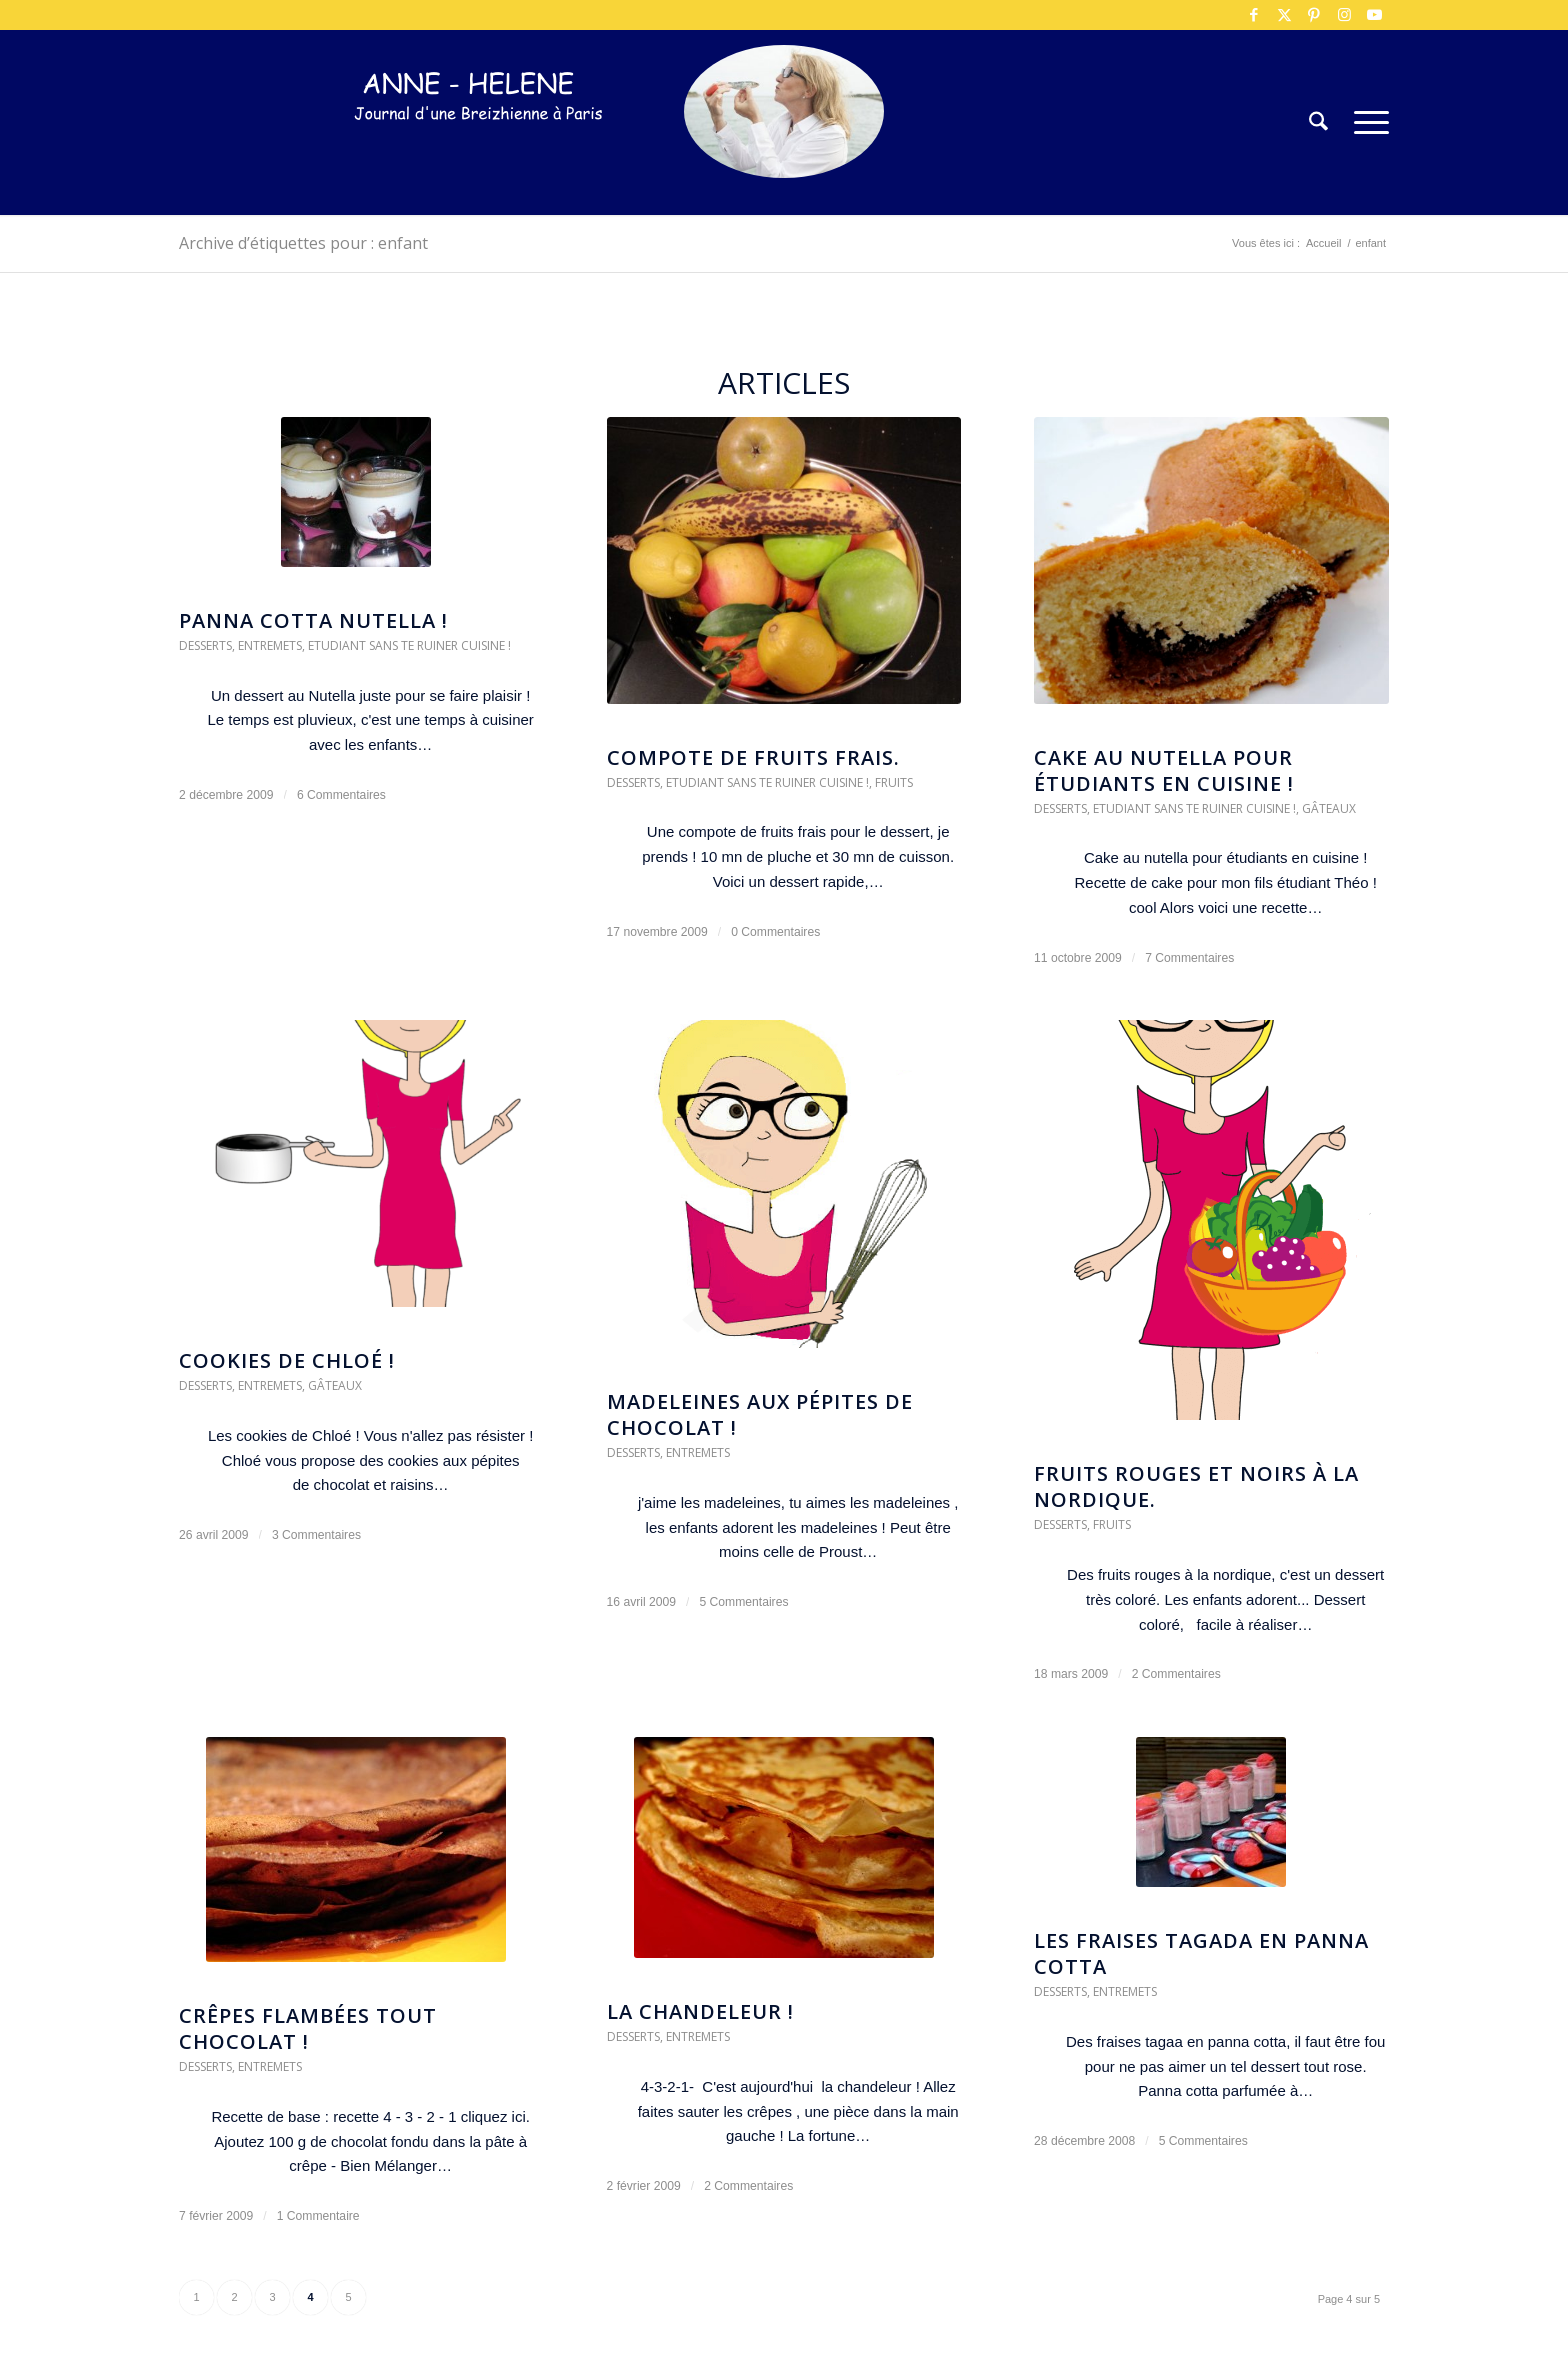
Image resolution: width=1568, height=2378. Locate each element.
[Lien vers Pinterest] (1314, 15)
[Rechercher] (1318, 122)
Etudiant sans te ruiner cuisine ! (409, 645)
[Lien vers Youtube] (1374, 15)
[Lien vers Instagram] (1344, 15)
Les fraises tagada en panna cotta (1201, 1953)
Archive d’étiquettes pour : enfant (303, 243)
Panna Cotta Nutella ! (313, 620)
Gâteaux (1329, 808)
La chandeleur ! (700, 2011)
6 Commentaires (341, 795)
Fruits (894, 782)
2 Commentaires (1176, 1674)
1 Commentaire (318, 2216)
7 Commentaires (1189, 958)
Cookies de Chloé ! (287, 1360)
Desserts (205, 645)
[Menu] (1365, 122)
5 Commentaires (743, 1602)
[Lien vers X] (1284, 15)
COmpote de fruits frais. (753, 757)
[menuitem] (1318, 122)
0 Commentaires (775, 932)
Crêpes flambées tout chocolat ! (308, 2028)
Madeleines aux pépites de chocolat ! (760, 1414)
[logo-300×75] (479, 152)
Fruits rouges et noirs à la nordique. (1196, 1486)
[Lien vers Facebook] (1254, 15)
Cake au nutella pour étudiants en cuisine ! (1164, 770)
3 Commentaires (316, 1535)
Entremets (270, 645)
